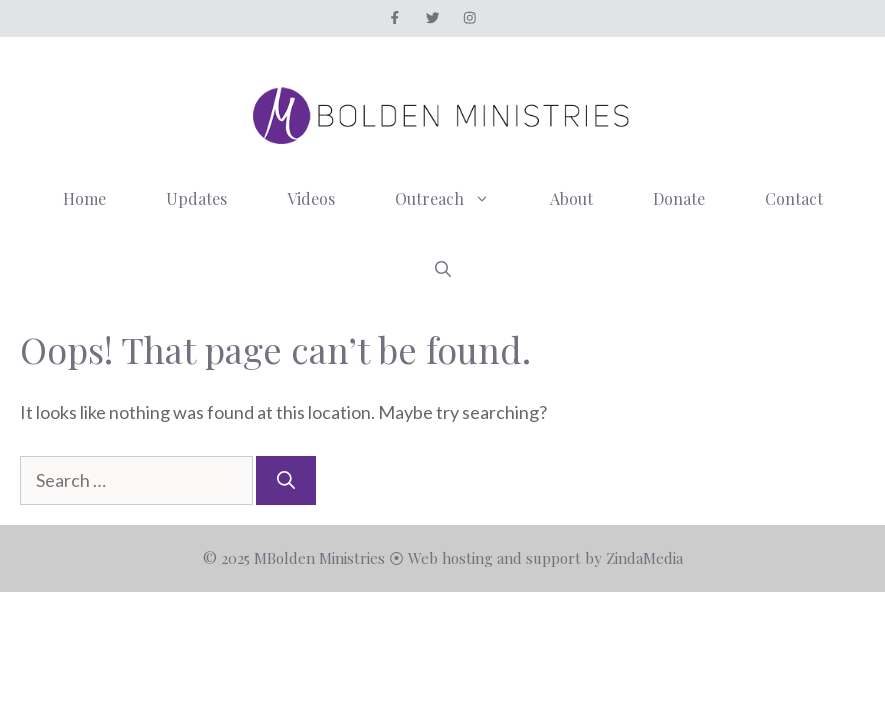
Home (84, 198)
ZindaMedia (644, 558)
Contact (794, 198)
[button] (443, 269)
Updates (196, 198)
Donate (679, 198)
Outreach (457, 199)
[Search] (286, 480)
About (571, 198)
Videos (311, 198)
